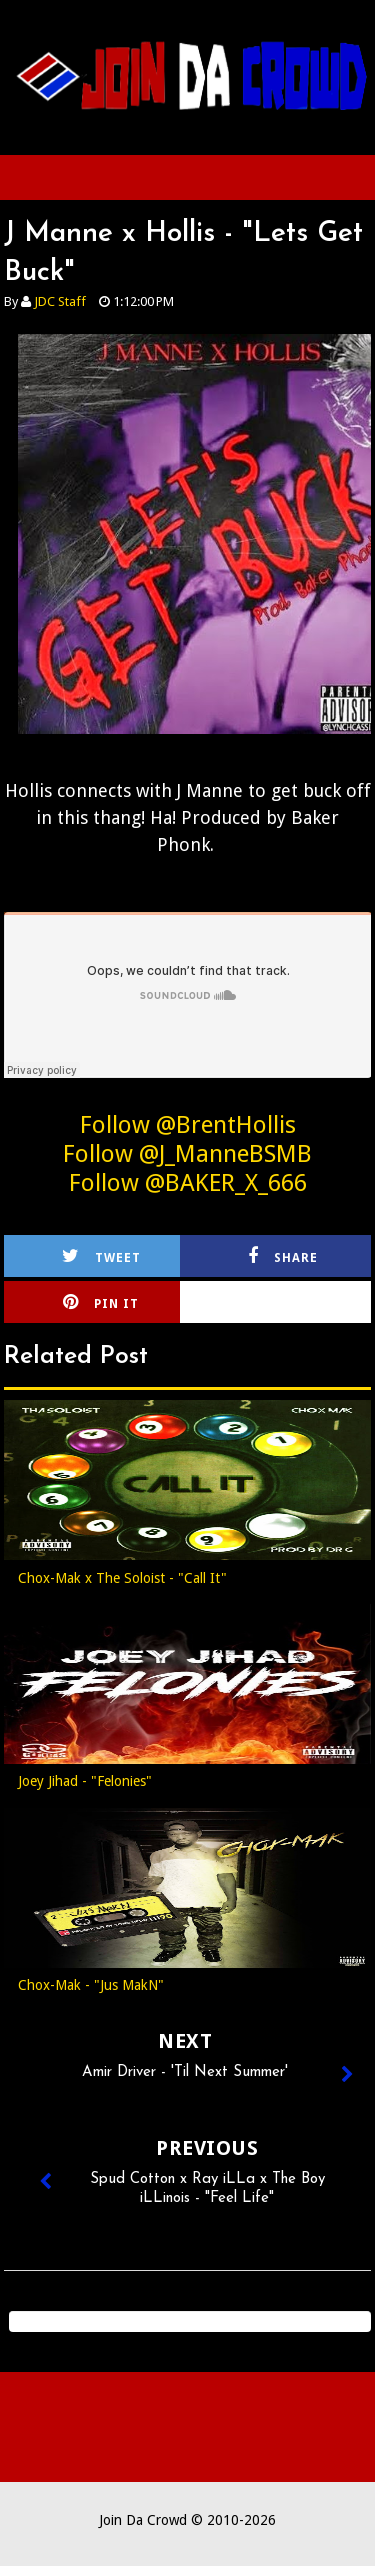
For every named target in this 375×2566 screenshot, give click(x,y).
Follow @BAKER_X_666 (188, 1183)
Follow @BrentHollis (188, 1125)
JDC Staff (60, 301)
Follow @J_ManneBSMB (187, 1154)
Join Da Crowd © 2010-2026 (187, 2520)
